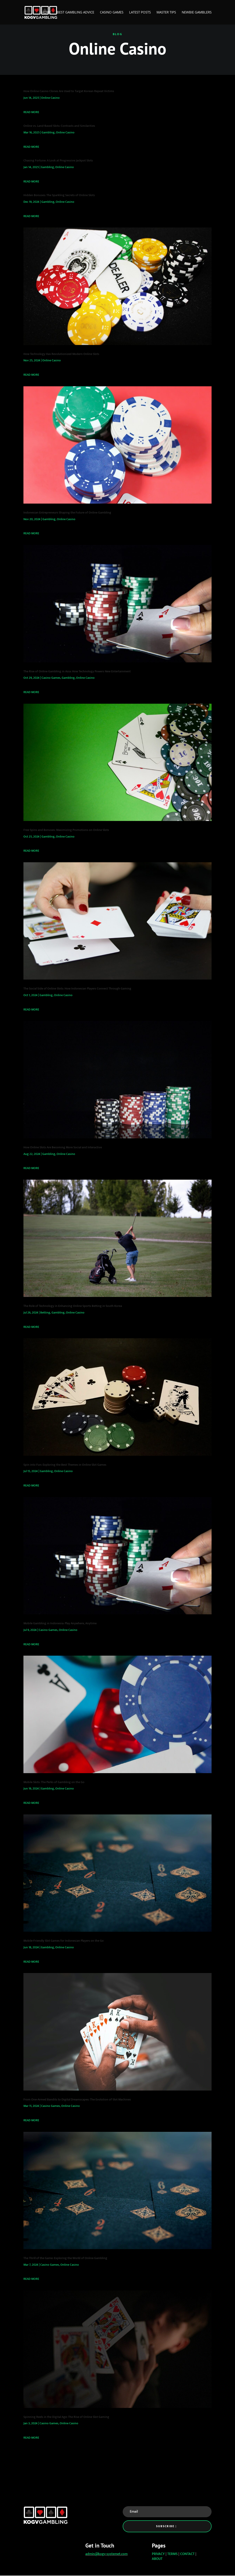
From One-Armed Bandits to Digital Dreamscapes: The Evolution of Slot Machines (77, 2099)
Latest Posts (140, 13)
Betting (45, 1312)
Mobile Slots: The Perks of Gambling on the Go (53, 1782)
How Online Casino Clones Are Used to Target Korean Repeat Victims (68, 91)
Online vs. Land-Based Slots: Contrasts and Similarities (59, 125)
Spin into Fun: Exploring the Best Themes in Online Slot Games (64, 1464)
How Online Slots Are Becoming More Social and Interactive (62, 1147)
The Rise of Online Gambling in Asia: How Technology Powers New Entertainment (77, 671)
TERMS (172, 2554)
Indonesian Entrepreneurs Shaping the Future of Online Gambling (67, 512)
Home (46, 13)
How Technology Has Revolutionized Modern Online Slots (61, 353)
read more (31, 112)
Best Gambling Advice (75, 13)
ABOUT (157, 2559)
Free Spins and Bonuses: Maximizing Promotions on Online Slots (66, 829)
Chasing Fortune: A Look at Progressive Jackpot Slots (58, 160)
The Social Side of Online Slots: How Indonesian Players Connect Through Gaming (77, 988)
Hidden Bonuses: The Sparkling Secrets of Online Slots (59, 195)
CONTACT (187, 2554)
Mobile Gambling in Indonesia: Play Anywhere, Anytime (60, 1623)
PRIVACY (158, 2554)
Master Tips (166, 13)
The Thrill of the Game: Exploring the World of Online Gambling (65, 2258)
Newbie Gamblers (197, 13)
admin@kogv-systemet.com (106, 2554)
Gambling (48, 132)
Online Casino (50, 97)
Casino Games (111, 13)
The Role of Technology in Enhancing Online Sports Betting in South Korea (72, 1305)
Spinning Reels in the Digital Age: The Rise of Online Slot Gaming (66, 2416)
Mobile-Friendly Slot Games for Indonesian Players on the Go (63, 1940)
